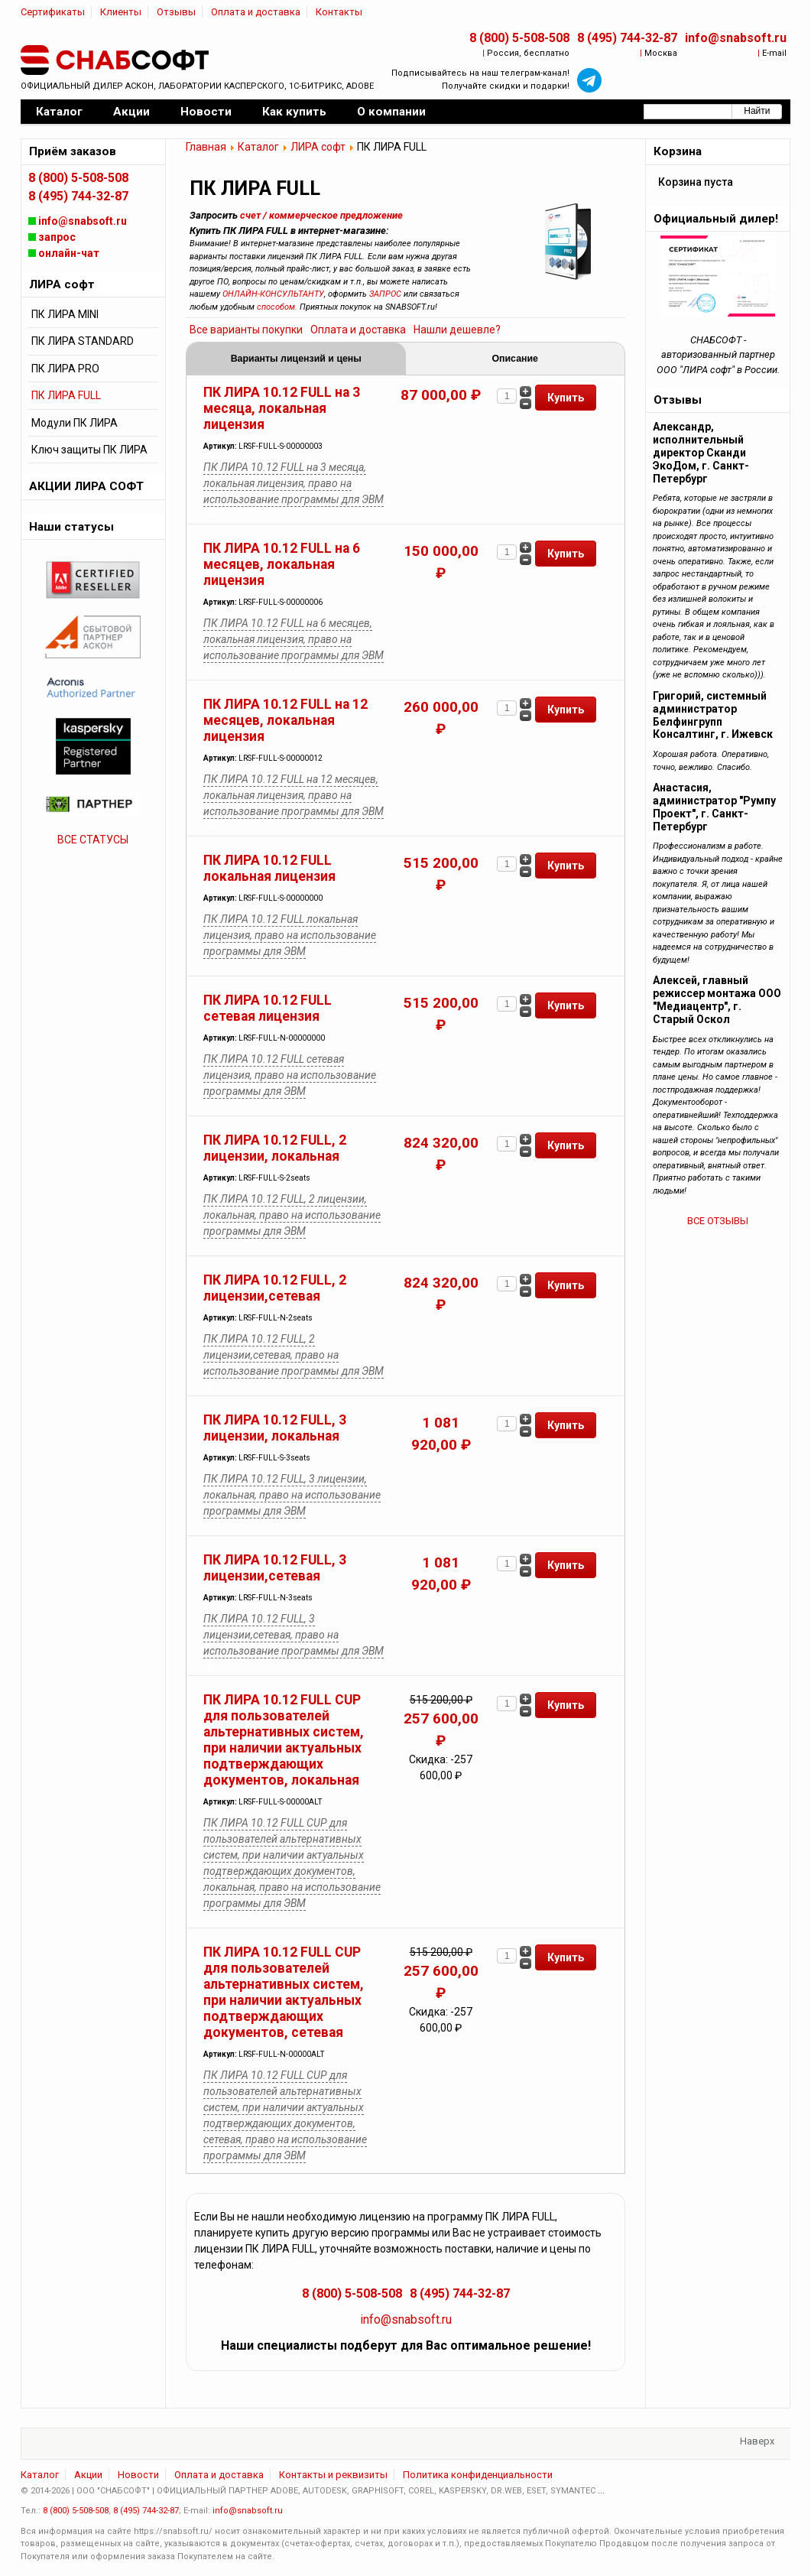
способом (276, 307)
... (601, 2491)
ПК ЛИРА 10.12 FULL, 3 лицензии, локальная (274, 1428)
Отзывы (176, 12)
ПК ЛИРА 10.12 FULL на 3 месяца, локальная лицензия (281, 408)
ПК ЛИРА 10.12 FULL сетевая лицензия (267, 1008)
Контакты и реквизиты (333, 2474)
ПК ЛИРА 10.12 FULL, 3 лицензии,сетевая (274, 1568)
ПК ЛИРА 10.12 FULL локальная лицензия (269, 868)
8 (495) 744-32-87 (627, 38)
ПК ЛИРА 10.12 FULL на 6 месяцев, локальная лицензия (281, 564)
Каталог (258, 147)
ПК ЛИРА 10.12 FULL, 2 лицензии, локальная (274, 1148)
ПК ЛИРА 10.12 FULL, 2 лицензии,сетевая (274, 1288)
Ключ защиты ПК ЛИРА (89, 449)
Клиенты (120, 12)
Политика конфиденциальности (478, 2474)
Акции (88, 2474)
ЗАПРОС (385, 294)
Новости (138, 2474)
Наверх (757, 2441)
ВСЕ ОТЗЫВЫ (717, 1220)
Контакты (339, 12)
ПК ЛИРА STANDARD (82, 341)
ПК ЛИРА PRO (65, 368)
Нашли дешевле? (457, 329)
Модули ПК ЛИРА (74, 423)
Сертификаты (53, 12)
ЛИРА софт (317, 147)
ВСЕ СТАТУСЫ (92, 839)
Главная (206, 147)
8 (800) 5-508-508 (519, 38)
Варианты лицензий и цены (296, 358)
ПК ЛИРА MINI (65, 314)
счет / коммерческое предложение (321, 215)
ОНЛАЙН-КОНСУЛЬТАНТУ (273, 294)
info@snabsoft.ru (736, 38)
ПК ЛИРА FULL (66, 395)
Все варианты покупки (246, 329)
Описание (514, 358)
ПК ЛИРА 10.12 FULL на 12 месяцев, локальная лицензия (285, 720)
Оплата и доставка (255, 12)
